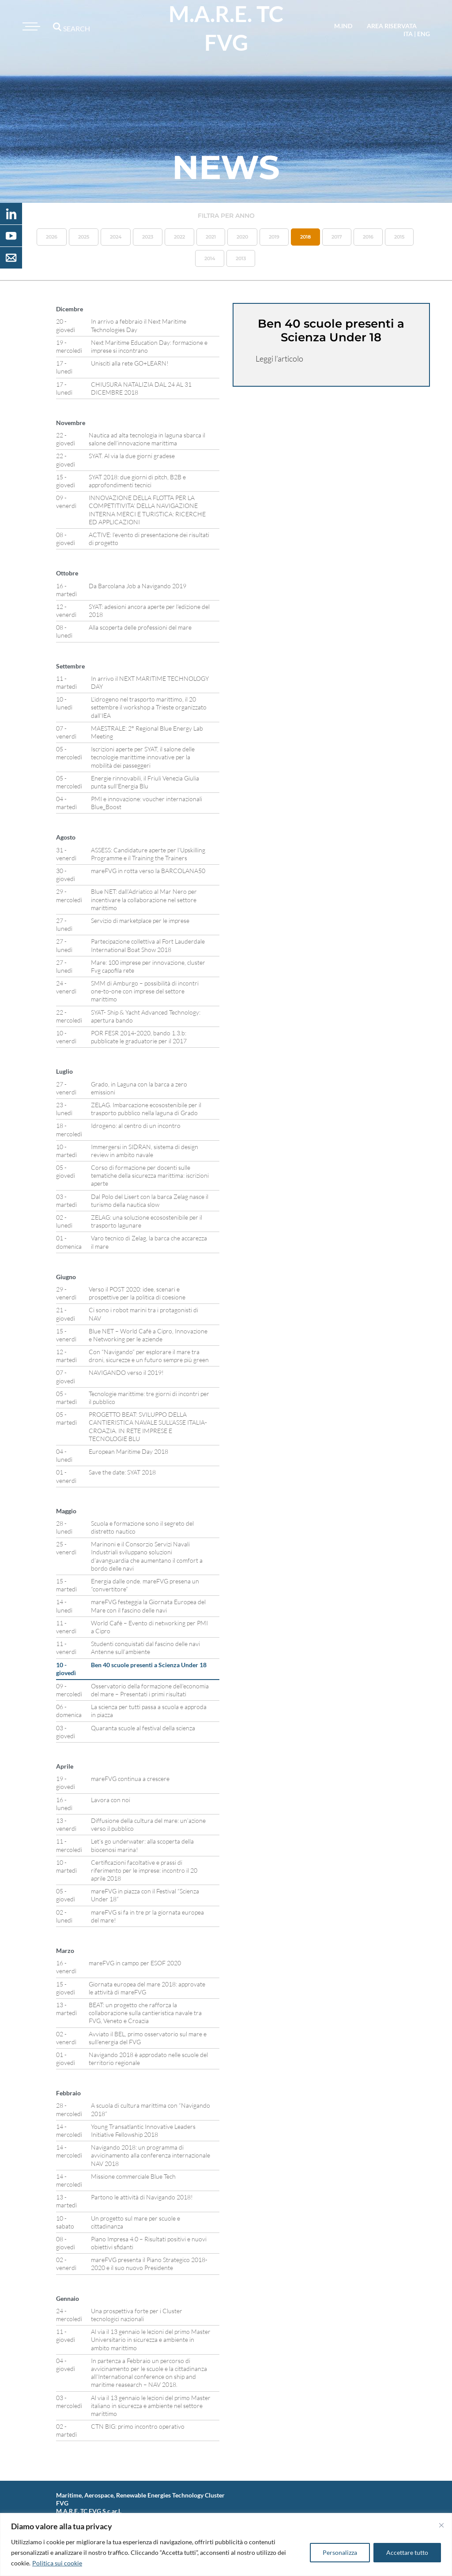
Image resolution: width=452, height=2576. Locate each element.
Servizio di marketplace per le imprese (140, 920)
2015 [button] (399, 237)
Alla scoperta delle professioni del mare (140, 627)
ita (408, 33)
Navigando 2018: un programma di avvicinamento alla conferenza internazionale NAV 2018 (150, 2155)
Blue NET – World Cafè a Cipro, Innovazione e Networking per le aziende (148, 1335)
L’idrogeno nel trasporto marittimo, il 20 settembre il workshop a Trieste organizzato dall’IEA (149, 707)
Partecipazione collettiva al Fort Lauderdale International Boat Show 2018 (148, 945)
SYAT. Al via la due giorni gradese (132, 455)
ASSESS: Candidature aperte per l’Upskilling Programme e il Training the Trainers (148, 854)
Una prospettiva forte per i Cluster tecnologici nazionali (136, 2314)
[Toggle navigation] (30, 26)
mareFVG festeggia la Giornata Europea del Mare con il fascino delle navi (148, 1605)
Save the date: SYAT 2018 (122, 1472)
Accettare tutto (407, 2552)
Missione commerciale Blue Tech (133, 2176)
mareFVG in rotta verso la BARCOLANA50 (148, 870)
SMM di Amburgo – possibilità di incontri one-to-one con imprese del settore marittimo (145, 991)
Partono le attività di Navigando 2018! (142, 2197)
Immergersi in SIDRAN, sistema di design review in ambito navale (144, 1150)
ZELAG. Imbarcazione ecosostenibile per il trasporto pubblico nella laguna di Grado (146, 1108)
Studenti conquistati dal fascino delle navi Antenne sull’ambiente (145, 1647)
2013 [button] (241, 258)
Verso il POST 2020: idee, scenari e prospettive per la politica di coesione (137, 1293)
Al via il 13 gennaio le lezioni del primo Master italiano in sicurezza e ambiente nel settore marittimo (151, 2405)
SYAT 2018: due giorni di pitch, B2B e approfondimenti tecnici (137, 481)
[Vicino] (441, 2525)
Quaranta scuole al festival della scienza (143, 1728)
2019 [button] (274, 237)
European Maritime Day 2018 (128, 1451)
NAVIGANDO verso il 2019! (126, 1372)
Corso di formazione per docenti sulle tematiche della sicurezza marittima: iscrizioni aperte (150, 1175)
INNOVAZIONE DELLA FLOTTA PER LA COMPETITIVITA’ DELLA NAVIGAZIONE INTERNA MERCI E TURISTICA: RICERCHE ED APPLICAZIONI (147, 510)
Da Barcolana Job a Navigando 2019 (137, 586)
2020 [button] (242, 237)
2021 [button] (211, 237)
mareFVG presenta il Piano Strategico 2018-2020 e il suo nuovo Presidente (149, 2263)
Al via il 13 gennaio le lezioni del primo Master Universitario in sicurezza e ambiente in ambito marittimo (151, 2339)
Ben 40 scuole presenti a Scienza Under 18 (149, 1665)
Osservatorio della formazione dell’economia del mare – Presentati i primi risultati (150, 1690)
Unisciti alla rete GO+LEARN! (130, 363)
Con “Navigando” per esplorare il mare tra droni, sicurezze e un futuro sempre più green (149, 1355)
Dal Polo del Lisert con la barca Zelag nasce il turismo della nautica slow (149, 1200)
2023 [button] (147, 237)
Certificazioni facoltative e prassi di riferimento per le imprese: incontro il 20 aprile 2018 (144, 1870)
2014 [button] (209, 258)
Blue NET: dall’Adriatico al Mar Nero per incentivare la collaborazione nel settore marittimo (144, 899)
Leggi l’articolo (279, 358)
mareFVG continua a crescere (130, 1778)
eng (423, 33)
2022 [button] (179, 237)
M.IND (343, 26)
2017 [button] (336, 237)
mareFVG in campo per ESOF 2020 (135, 1963)
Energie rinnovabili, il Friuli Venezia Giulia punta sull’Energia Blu (145, 782)
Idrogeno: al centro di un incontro (136, 1125)
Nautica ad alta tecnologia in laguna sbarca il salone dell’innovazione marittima (147, 439)
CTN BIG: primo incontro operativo (138, 2426)
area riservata (392, 26)
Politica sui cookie (57, 2563)
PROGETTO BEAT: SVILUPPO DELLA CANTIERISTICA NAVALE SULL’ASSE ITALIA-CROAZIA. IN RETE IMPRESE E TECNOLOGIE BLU (148, 1426)
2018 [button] (305, 237)
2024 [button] (115, 237)
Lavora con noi (110, 1799)
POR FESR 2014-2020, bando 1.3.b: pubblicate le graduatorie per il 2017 (139, 1037)
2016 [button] (368, 237)
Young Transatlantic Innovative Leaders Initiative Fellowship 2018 (143, 2130)
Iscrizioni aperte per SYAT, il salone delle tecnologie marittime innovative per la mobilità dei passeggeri (143, 757)
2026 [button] (51, 237)
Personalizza (340, 2552)
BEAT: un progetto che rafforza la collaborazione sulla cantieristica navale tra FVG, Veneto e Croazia (145, 2012)
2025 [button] (83, 237)
